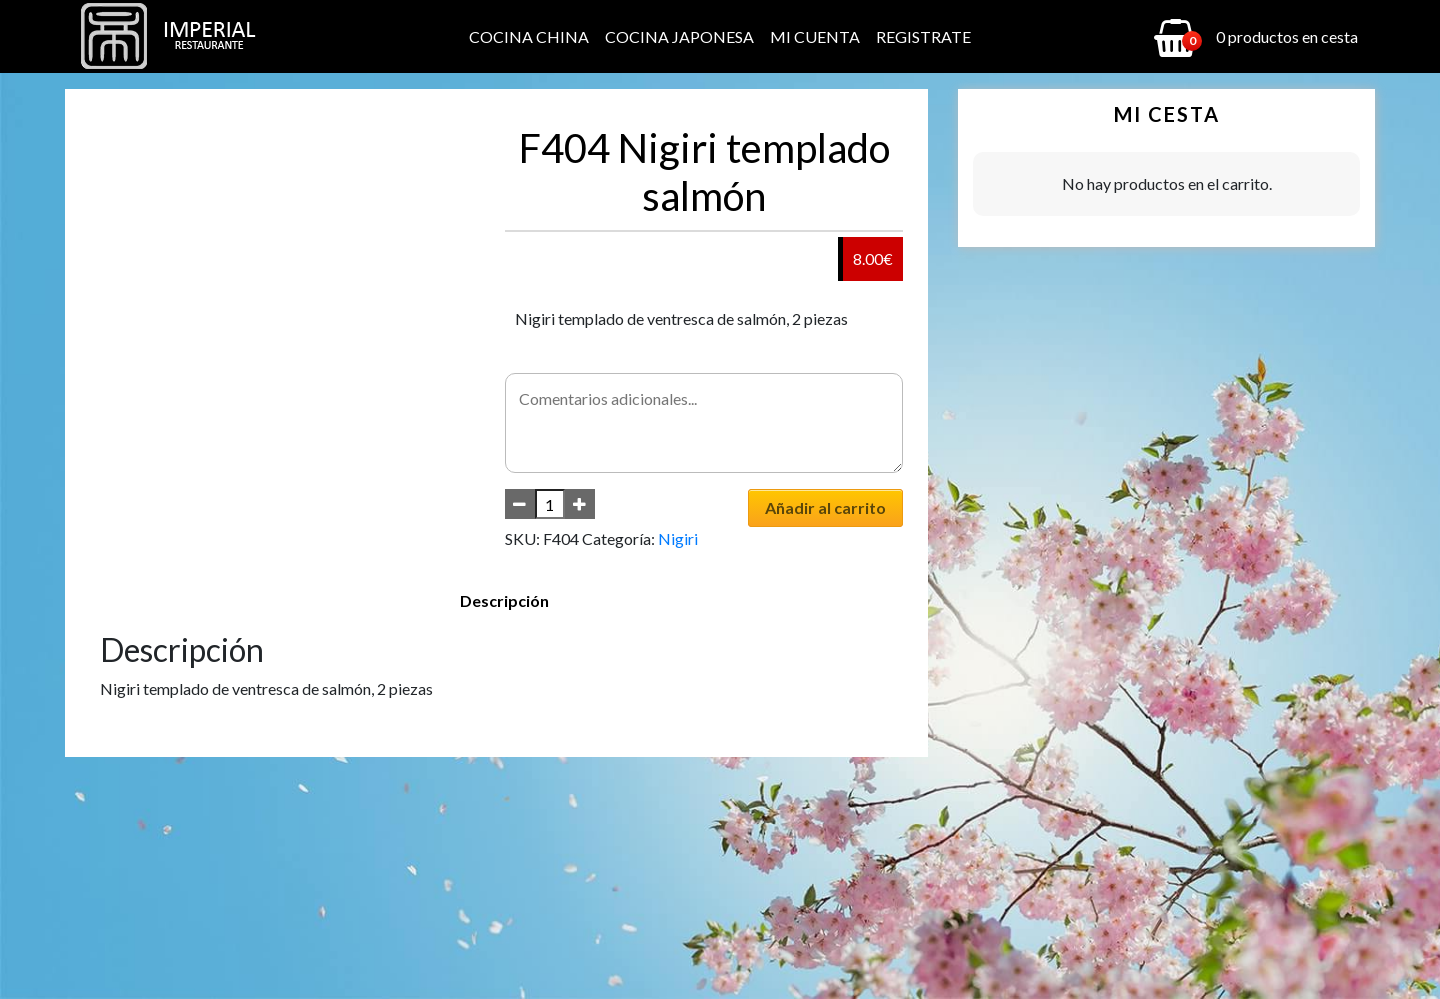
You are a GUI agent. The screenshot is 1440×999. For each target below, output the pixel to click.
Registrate (923, 36)
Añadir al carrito (825, 507)
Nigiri (678, 538)
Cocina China (529, 36)
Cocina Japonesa (679, 36)
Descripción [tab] (504, 600)
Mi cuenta (815, 36)
